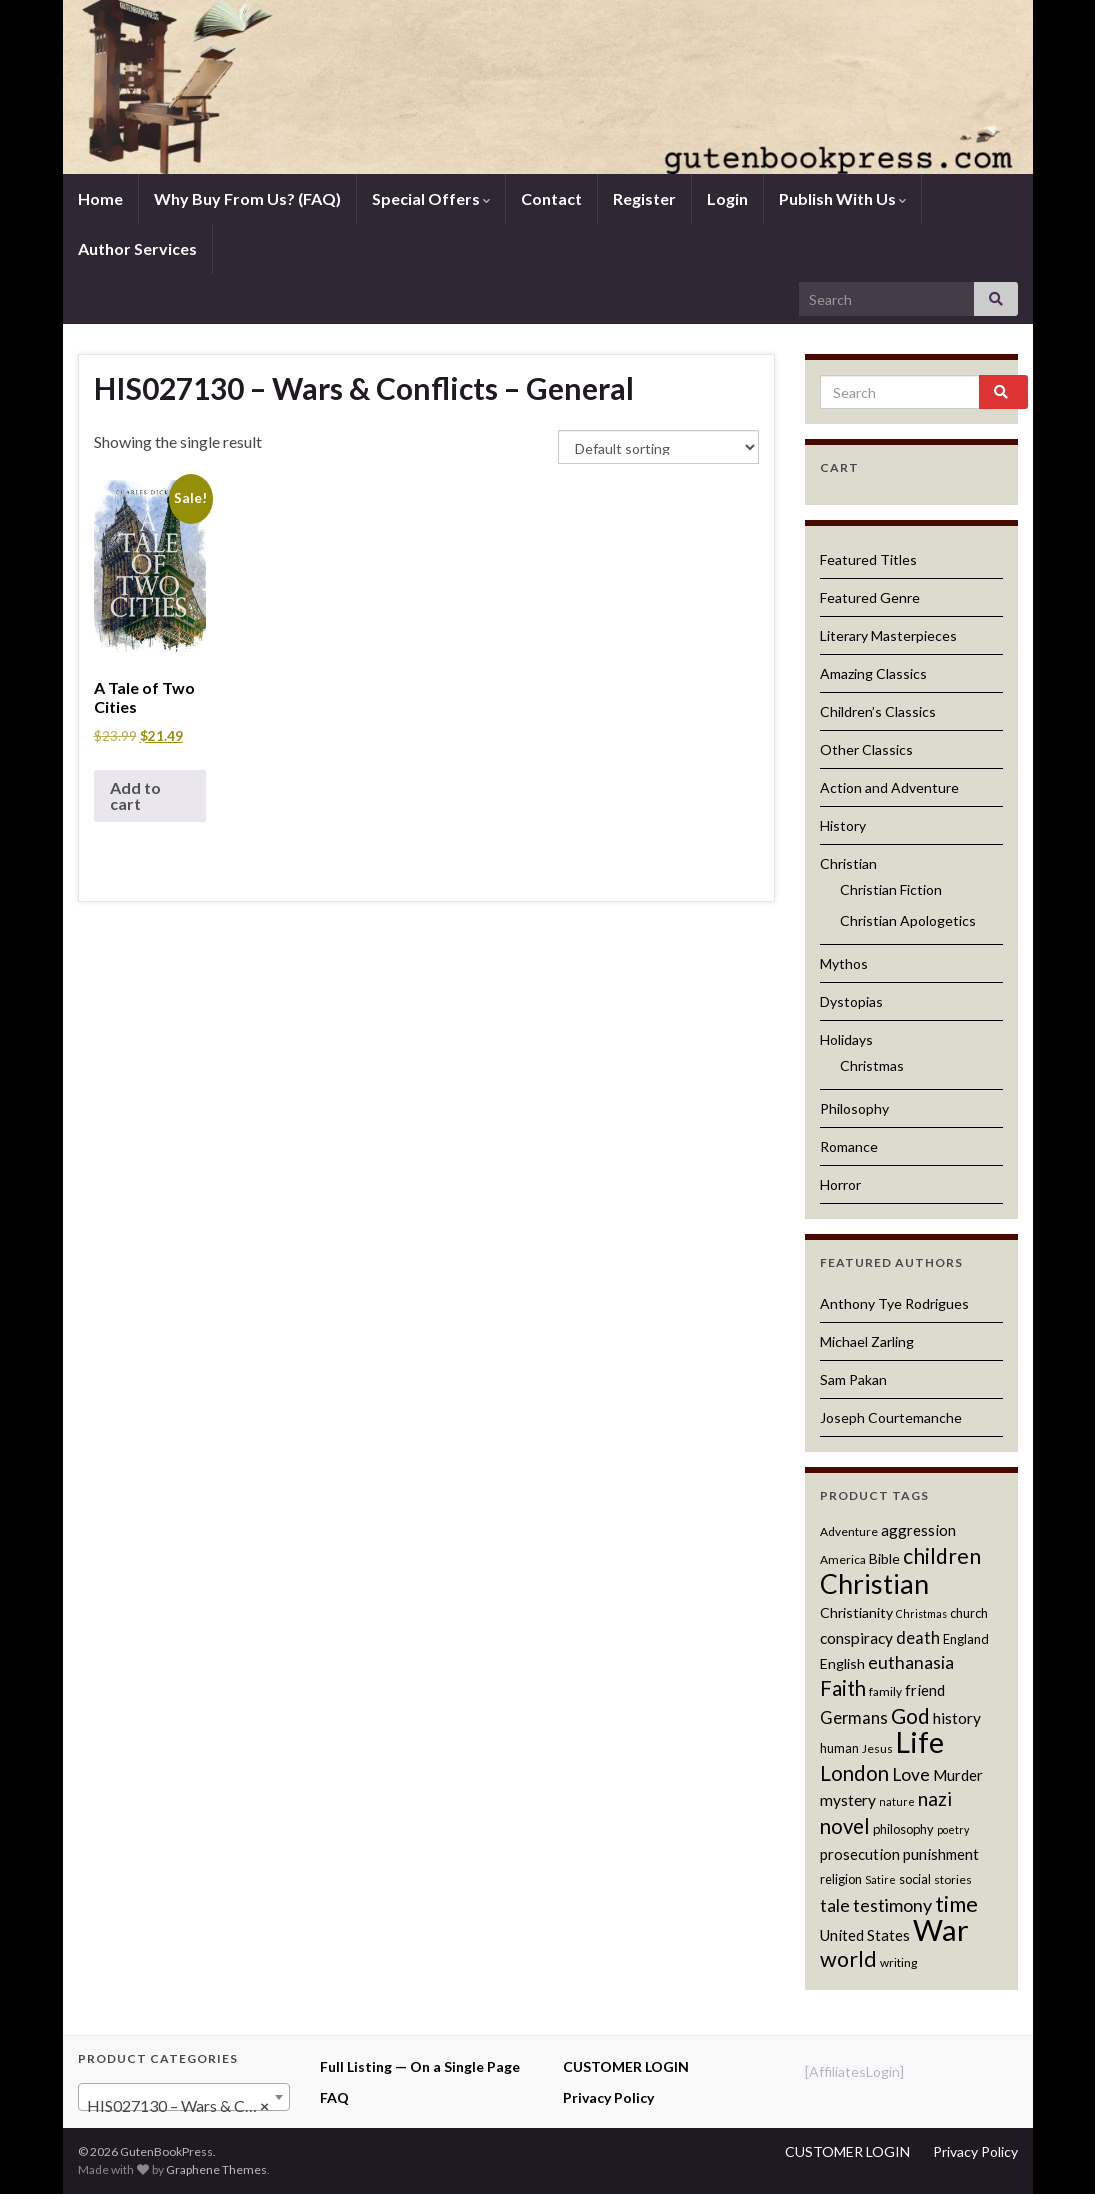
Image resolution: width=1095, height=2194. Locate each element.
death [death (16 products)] (918, 1638)
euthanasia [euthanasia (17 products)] (911, 1662)
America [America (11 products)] (843, 1559)
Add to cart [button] (135, 795)
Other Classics (866, 749)
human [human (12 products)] (839, 1748)
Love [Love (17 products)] (911, 1774)
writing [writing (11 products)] (898, 1962)
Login (727, 198)
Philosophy (854, 1108)
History (843, 825)
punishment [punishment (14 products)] (941, 1854)
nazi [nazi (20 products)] (935, 1798)
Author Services (137, 248)
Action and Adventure (889, 787)
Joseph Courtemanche (891, 1417)
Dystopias (851, 1001)
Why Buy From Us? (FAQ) (247, 198)
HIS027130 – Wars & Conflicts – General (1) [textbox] (188, 2106)
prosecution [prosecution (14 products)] (860, 1854)
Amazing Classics (873, 673)
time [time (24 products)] (956, 1904)
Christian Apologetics (908, 920)
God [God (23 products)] (910, 1715)
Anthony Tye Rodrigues (894, 1303)
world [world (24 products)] (848, 1959)
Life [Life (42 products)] (920, 1742)
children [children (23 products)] (942, 1555)
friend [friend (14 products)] (925, 1690)
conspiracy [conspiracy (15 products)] (856, 1638)
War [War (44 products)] (941, 1929)
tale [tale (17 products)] (835, 1905)
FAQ (334, 2097)
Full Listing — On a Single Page (420, 2066)
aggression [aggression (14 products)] (918, 1530)
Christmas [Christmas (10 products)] (921, 1613)
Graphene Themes (216, 2169)
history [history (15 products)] (957, 1718)
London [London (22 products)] (854, 1773)
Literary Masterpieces (888, 635)
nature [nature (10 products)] (897, 1801)
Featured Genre (870, 597)
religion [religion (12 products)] (841, 1879)
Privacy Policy (608, 2097)
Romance (849, 1146)
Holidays (846, 1039)
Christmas (872, 1065)
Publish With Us (842, 198)
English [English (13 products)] (842, 1663)
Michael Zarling (867, 1341)
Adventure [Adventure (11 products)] (849, 1531)
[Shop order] (658, 447)
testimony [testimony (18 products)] (892, 1905)
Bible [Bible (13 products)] (884, 1558)
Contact (551, 198)
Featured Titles (868, 559)
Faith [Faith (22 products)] (843, 1688)
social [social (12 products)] (915, 1879)
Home (100, 198)
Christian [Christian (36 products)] (874, 1583)
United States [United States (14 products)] (865, 1935)
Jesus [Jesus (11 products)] (877, 1748)
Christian (848, 863)
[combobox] (184, 2097)
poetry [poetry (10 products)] (953, 1829)
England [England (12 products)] (966, 1639)
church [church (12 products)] (969, 1613)
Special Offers (431, 198)
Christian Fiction (891, 889)
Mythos (844, 963)
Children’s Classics (878, 711)
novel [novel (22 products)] (845, 1826)
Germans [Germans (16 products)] (854, 1718)
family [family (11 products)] (885, 1691)
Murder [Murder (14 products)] (958, 1775)
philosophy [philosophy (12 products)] (903, 1829)
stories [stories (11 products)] (953, 1879)
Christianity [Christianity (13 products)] (856, 1612)
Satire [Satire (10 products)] (880, 1879)
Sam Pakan (853, 1379)
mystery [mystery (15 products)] (848, 1800)
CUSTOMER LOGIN (626, 2066)
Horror (840, 1184)
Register (644, 198)
